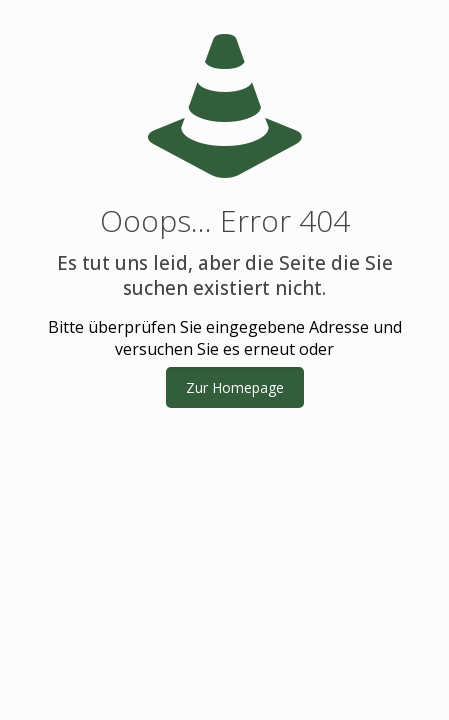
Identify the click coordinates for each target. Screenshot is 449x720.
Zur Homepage (235, 387)
